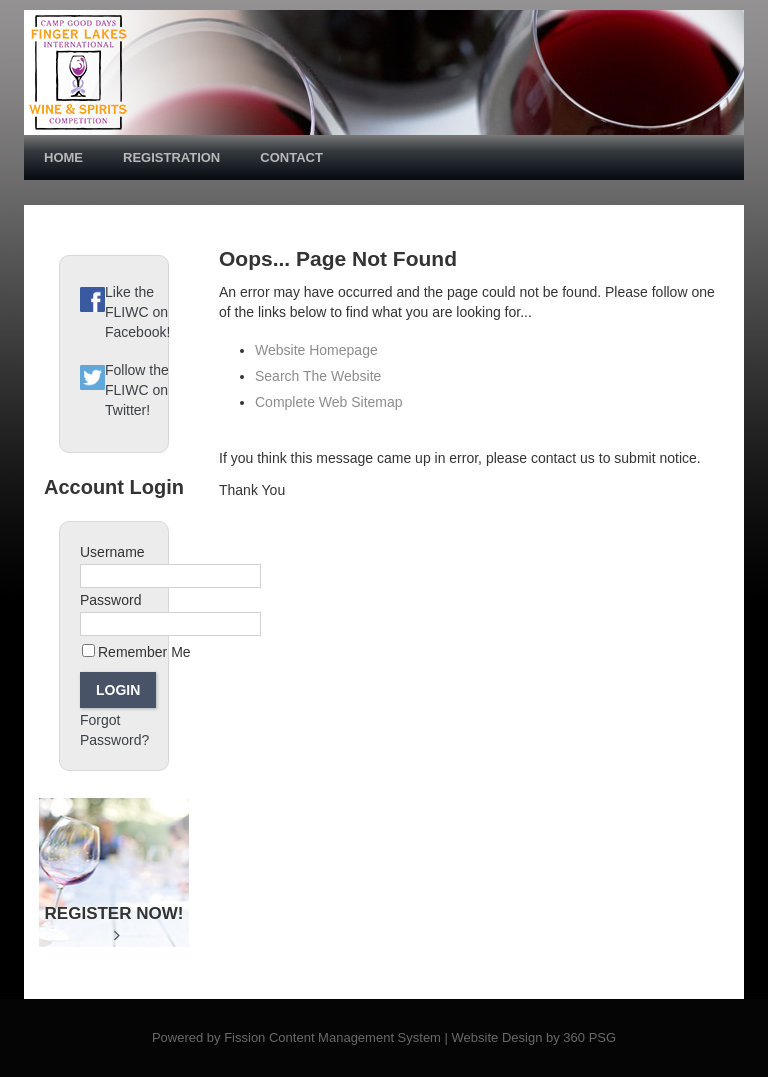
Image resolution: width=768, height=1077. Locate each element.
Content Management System (355, 1037)
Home (63, 157)
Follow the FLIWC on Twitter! (137, 390)
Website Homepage (316, 350)
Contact (291, 157)
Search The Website (318, 376)
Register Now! (114, 923)
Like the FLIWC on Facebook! (137, 312)
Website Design (497, 1037)
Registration (171, 157)
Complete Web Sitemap (330, 402)
